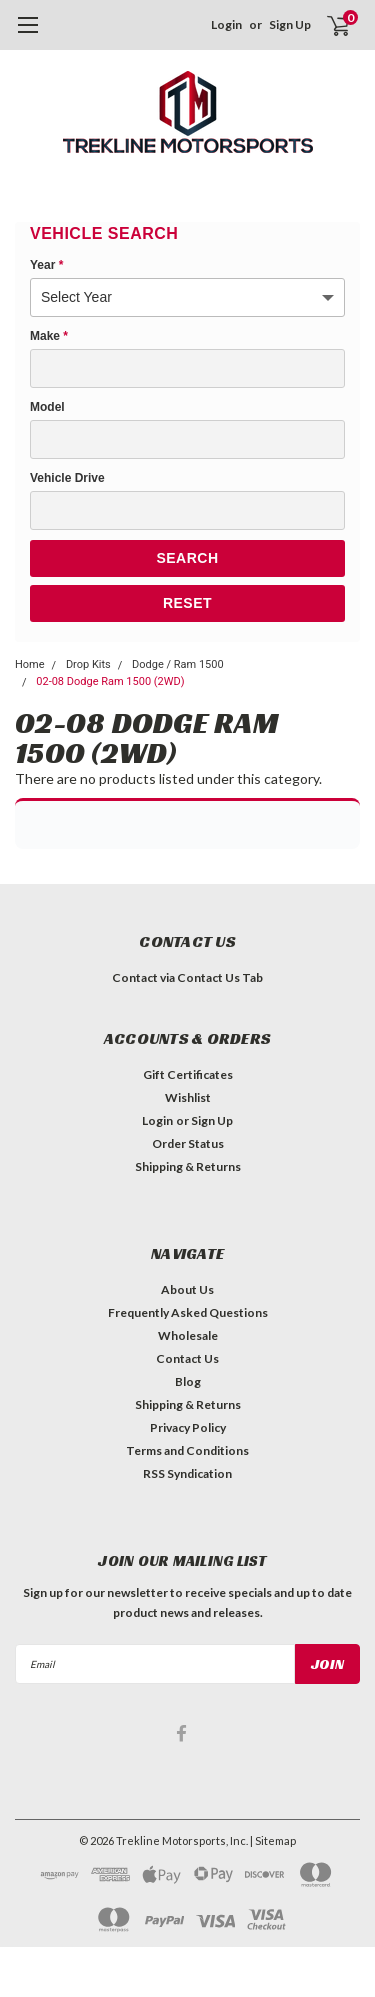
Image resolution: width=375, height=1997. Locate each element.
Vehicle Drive (67, 478)
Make (49, 336)
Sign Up (290, 24)
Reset (187, 603)
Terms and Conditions (187, 1450)
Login (226, 24)
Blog (188, 1381)
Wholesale (188, 1335)
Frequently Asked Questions (188, 1312)
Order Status (188, 1143)
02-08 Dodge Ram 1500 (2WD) (110, 681)
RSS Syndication (187, 1473)
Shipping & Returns (188, 1166)
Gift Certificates (188, 1074)
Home (30, 664)
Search (187, 558)
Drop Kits (88, 664)
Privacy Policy (188, 1427)
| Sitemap (273, 1840)
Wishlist (188, 1097)
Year (46, 265)
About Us (187, 1289)
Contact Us (187, 1358)
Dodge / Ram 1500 (178, 664)
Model (47, 407)
